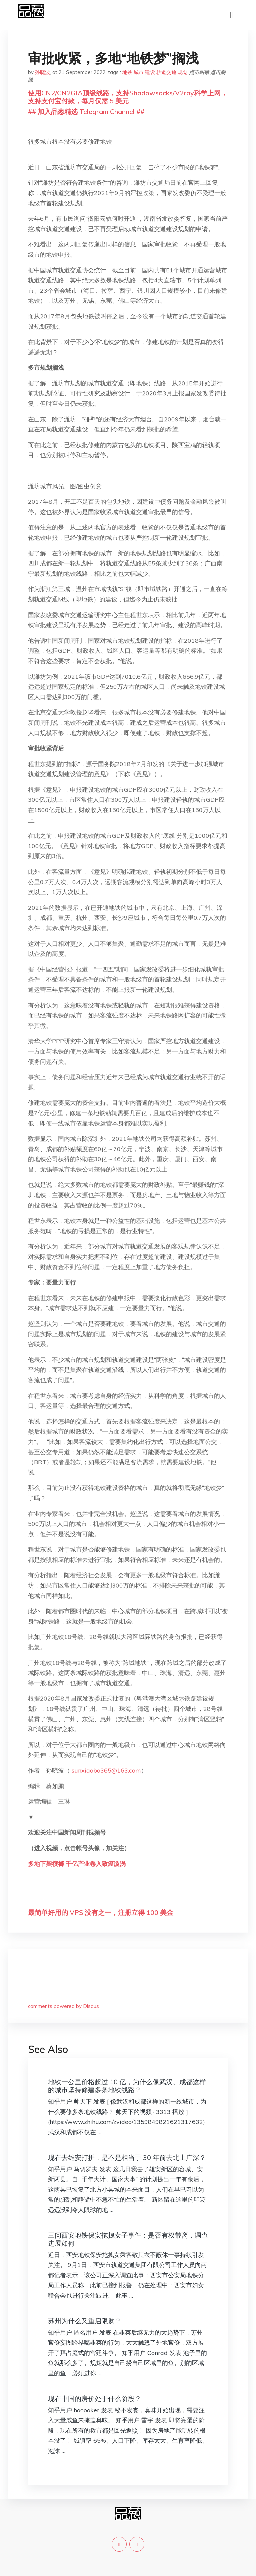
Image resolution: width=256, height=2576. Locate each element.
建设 (150, 72)
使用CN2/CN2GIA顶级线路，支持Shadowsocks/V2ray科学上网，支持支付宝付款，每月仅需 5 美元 (127, 97)
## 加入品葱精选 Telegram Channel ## (86, 111)
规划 (183, 72)
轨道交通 (166, 72)
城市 (139, 72)
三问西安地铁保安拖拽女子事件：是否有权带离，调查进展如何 (128, 2239)
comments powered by (63, 2006)
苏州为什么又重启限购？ (84, 2321)
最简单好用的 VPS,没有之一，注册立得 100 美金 (100, 1912)
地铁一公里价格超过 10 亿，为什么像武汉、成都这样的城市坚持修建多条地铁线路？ (127, 2086)
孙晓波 (42, 72)
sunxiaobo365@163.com (106, 1770)
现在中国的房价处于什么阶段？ (94, 2398)
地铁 (127, 72)
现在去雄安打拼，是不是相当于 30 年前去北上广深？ (127, 2157)
